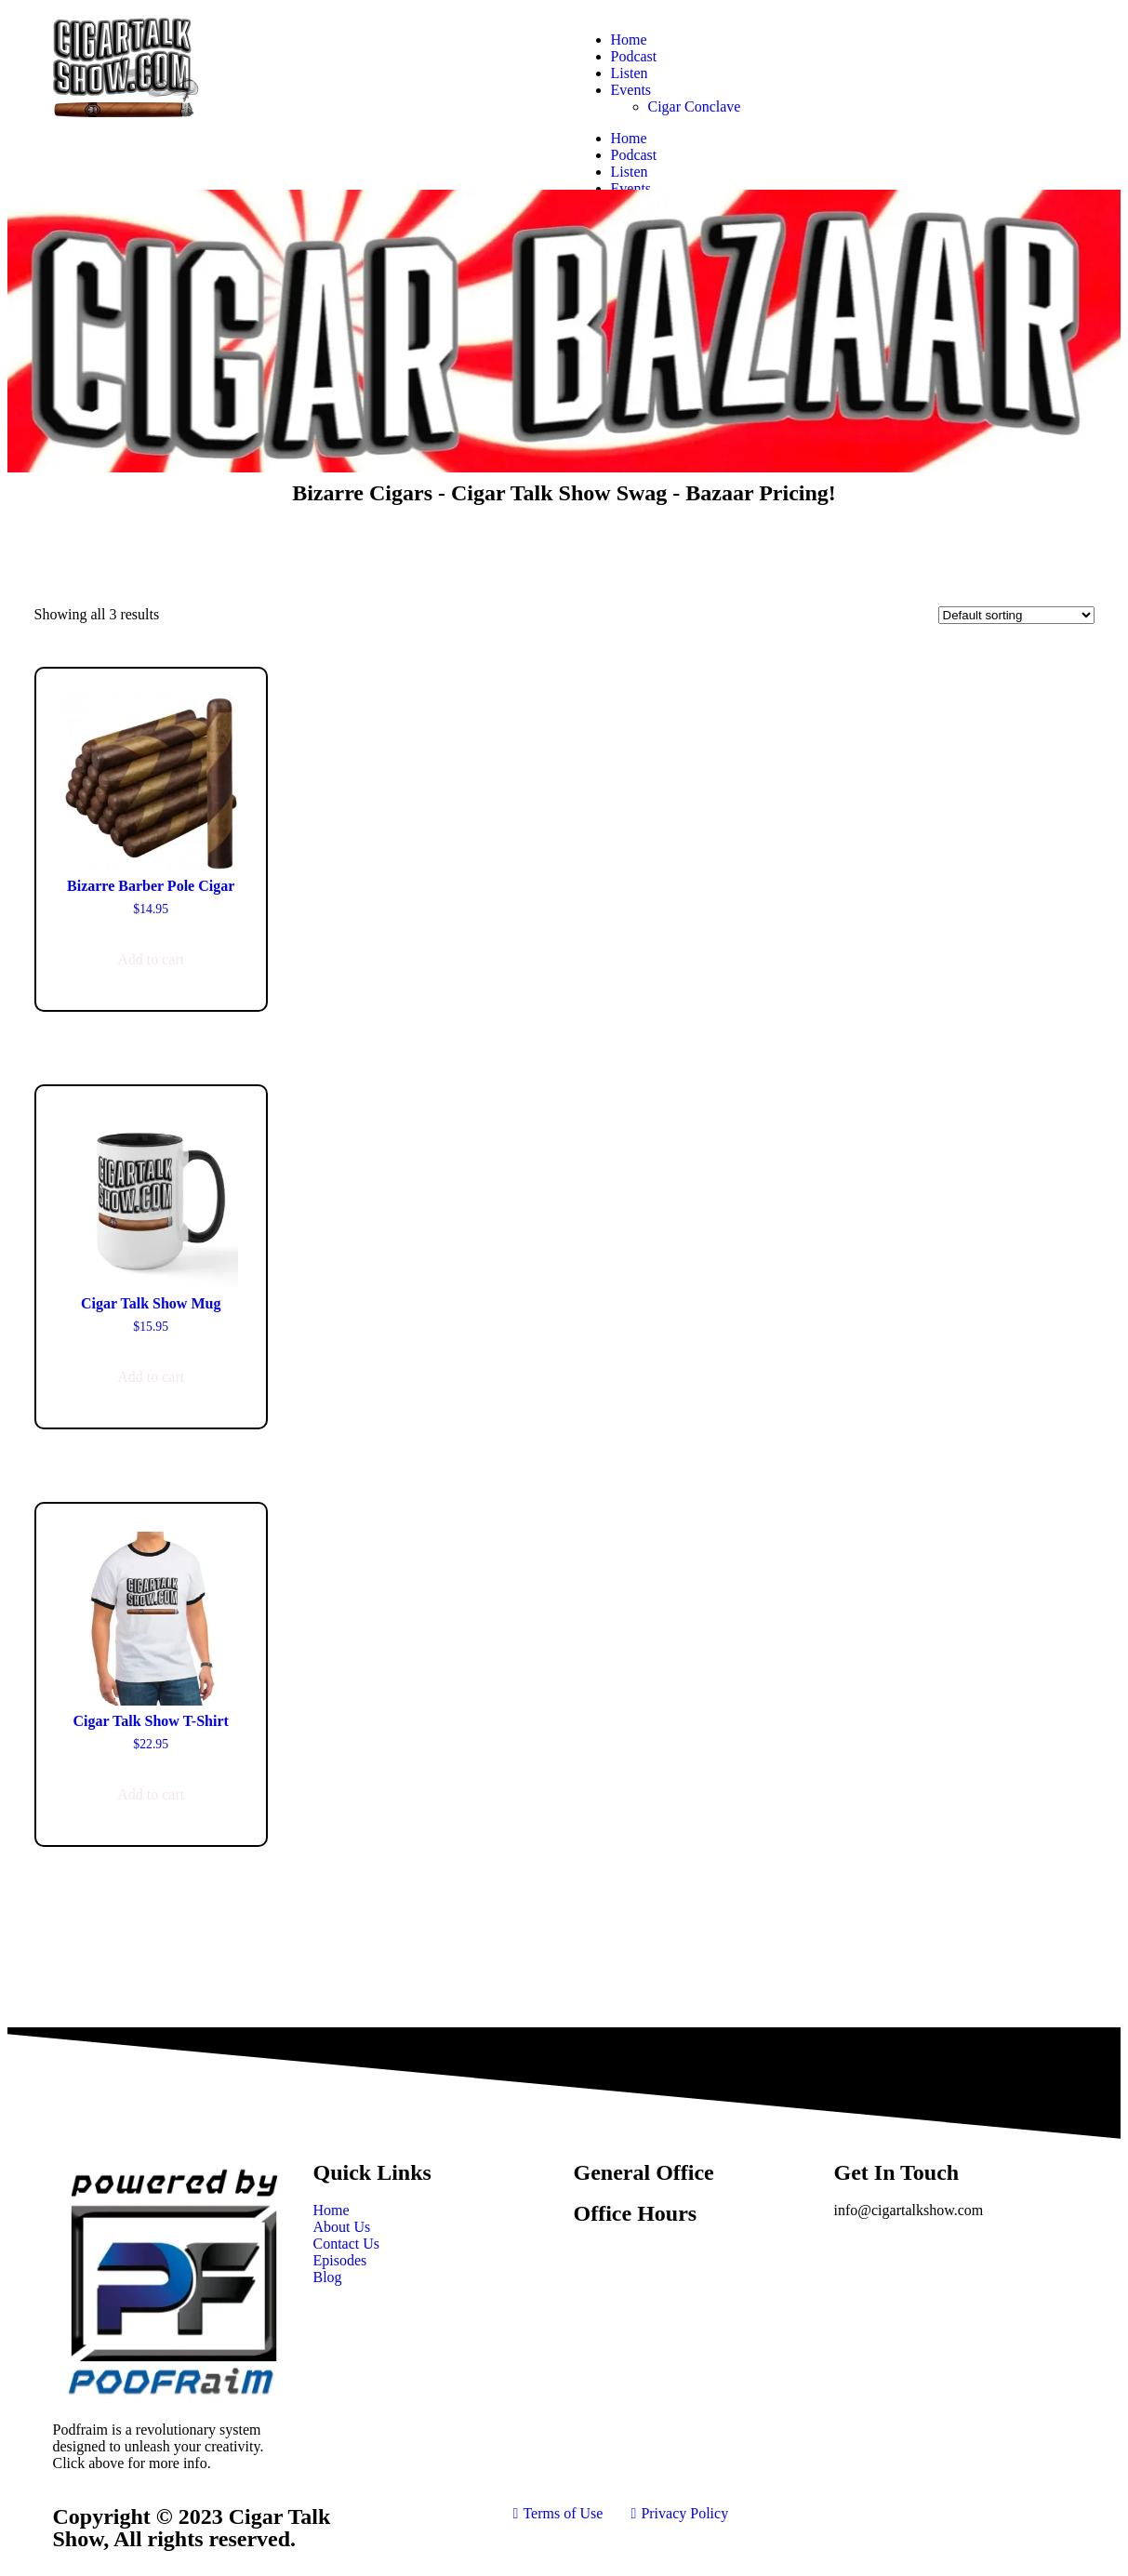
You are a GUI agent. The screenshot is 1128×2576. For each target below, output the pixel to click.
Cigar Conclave (694, 106)
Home (629, 39)
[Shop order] (1016, 615)
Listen (629, 73)
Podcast (634, 56)
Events (631, 90)
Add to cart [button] (150, 959)
